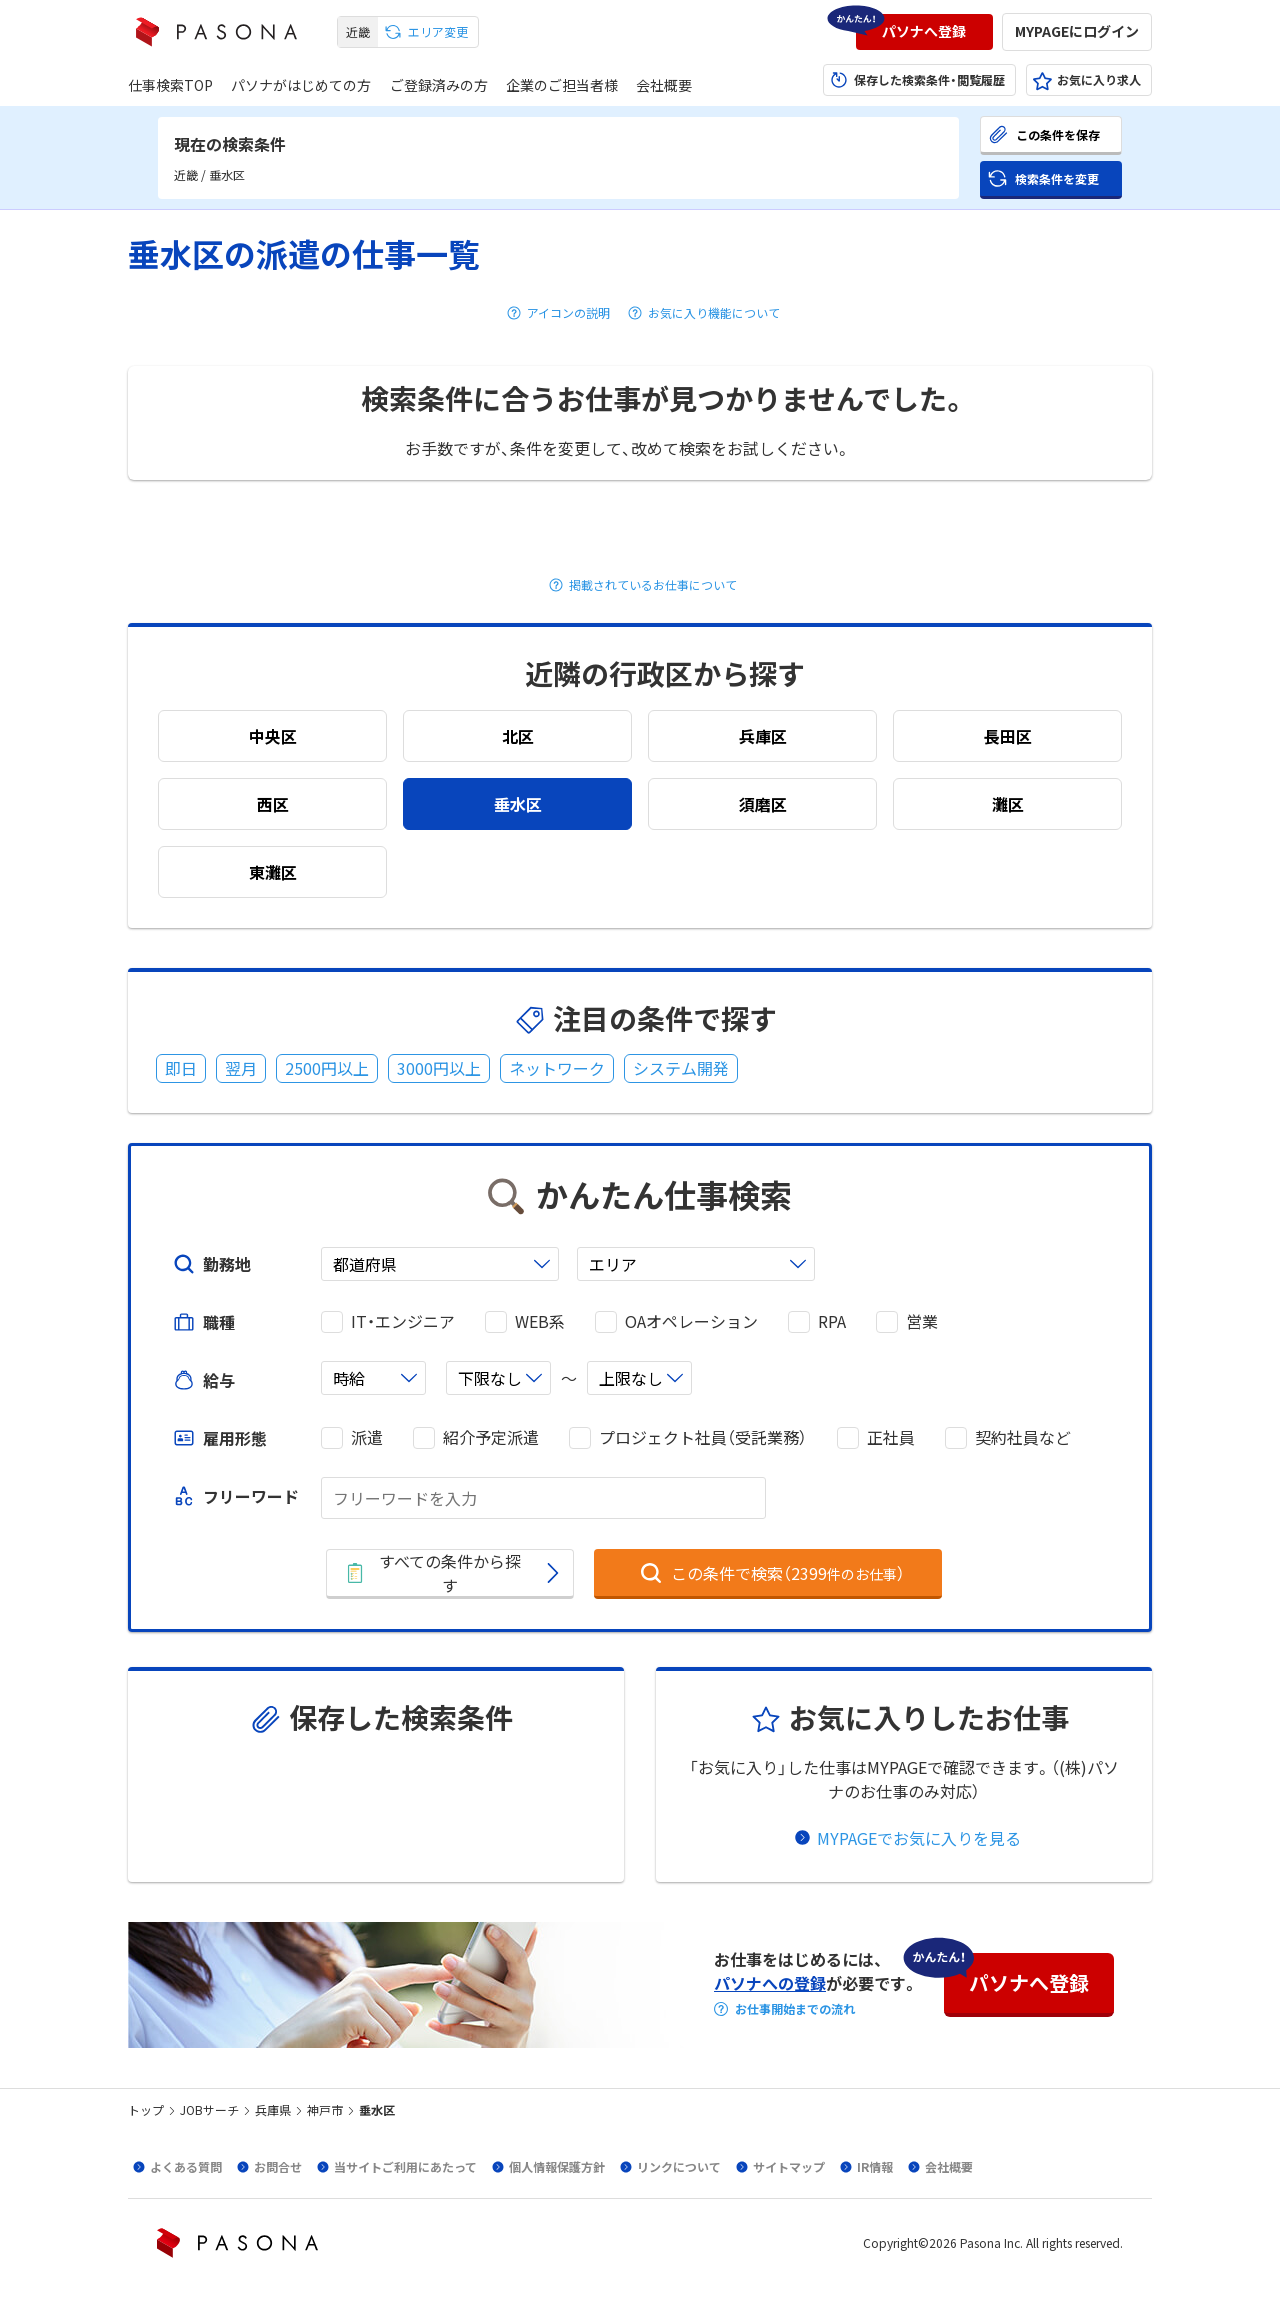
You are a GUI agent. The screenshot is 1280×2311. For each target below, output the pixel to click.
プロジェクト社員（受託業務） (703, 1437)
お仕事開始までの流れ (795, 2009)
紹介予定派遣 (491, 1437)
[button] (924, 32)
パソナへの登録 (770, 1983)
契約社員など (1023, 1437)
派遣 (367, 1437)
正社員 (891, 1437)
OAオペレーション (691, 1321)
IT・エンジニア (403, 1321)
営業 (922, 1321)
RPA (832, 1321)
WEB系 (540, 1321)
